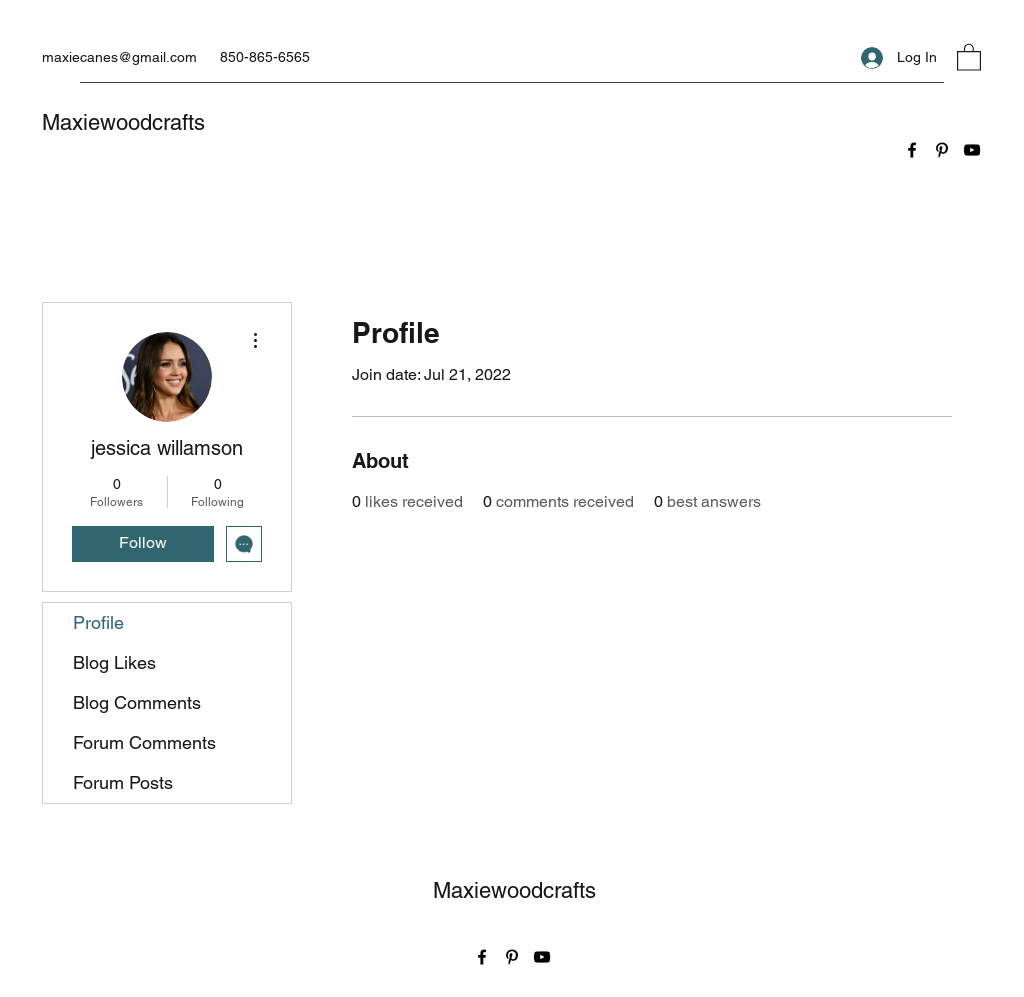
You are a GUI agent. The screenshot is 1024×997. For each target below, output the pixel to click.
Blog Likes (114, 662)
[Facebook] (912, 150)
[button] (969, 56)
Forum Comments (144, 742)
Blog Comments (137, 702)
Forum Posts (123, 782)
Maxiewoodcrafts (123, 122)
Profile (98, 622)
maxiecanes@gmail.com (119, 57)
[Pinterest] (942, 150)
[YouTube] (972, 150)
